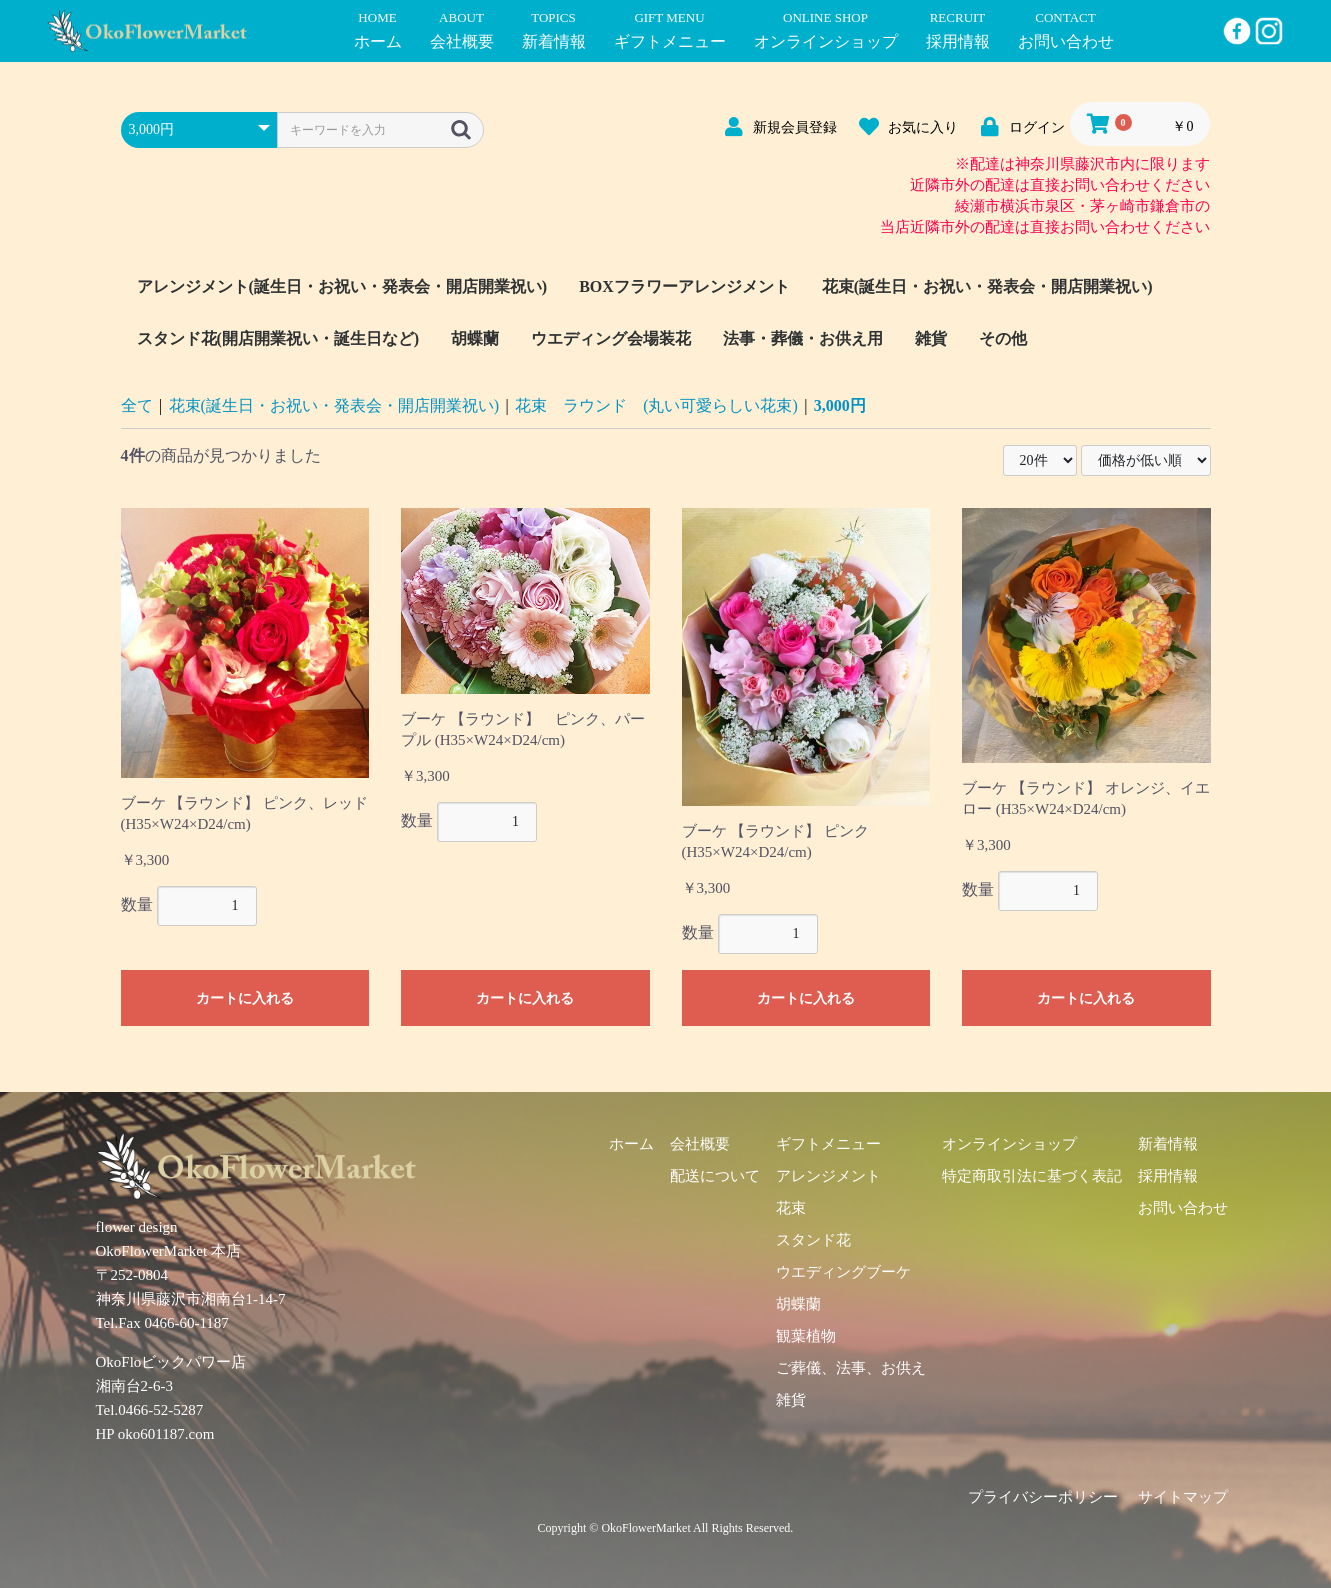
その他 (1003, 338)
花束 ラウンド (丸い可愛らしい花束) (656, 405)
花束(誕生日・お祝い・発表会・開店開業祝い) (987, 286)
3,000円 (840, 405)
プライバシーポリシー (1043, 1497)
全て (137, 405)
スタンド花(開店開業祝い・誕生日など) (278, 338)
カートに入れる (245, 998)
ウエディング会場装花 (611, 338)
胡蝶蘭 (475, 338)
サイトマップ (1183, 1497)
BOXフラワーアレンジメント (684, 286)
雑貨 (931, 338)
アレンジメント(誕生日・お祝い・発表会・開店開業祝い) (342, 286)
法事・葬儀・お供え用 (803, 338)
